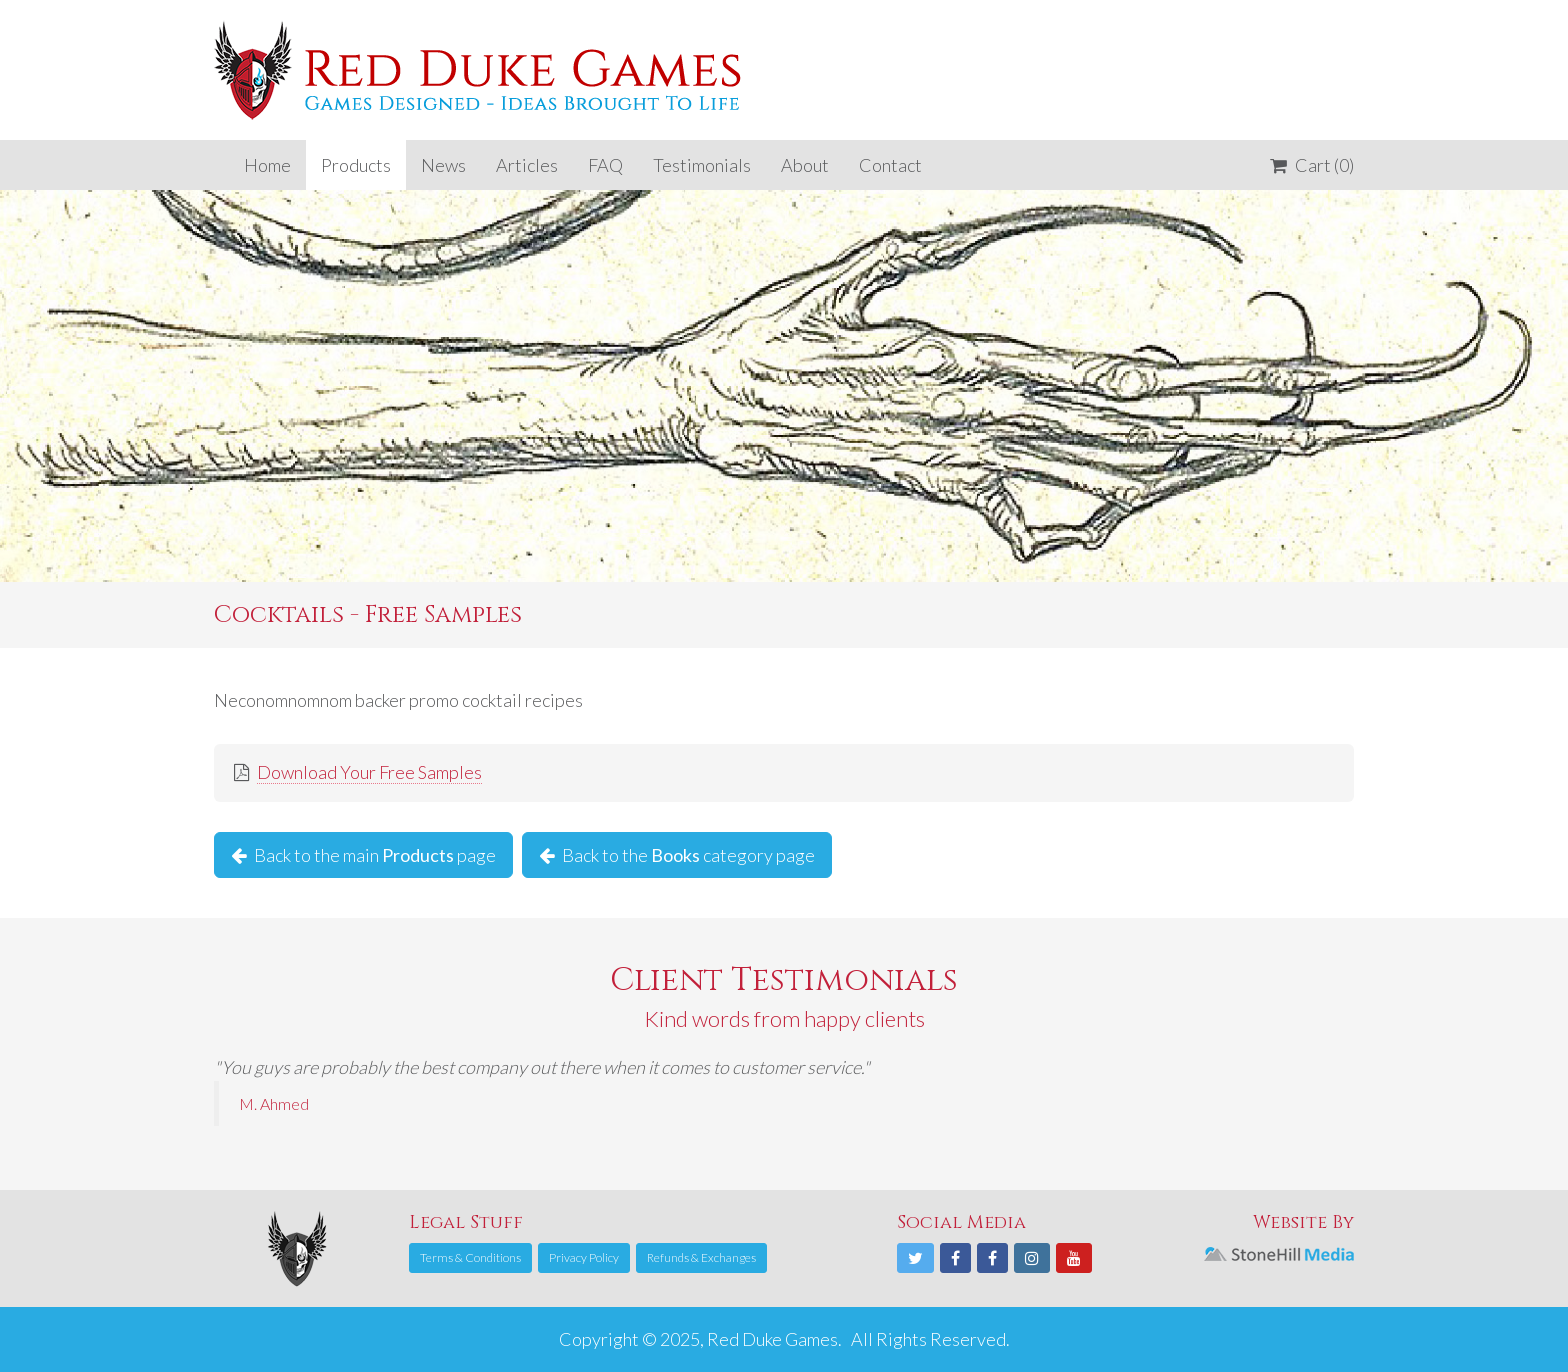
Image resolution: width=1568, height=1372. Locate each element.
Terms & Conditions (470, 1257)
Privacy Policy (584, 1257)
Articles (527, 165)
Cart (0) (1312, 165)
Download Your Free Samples (369, 772)
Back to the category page (677, 855)
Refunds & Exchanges (701, 1257)
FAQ (605, 165)
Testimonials (702, 165)
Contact (890, 165)
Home (267, 165)
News (443, 165)
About (805, 165)
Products (356, 165)
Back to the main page (363, 855)
